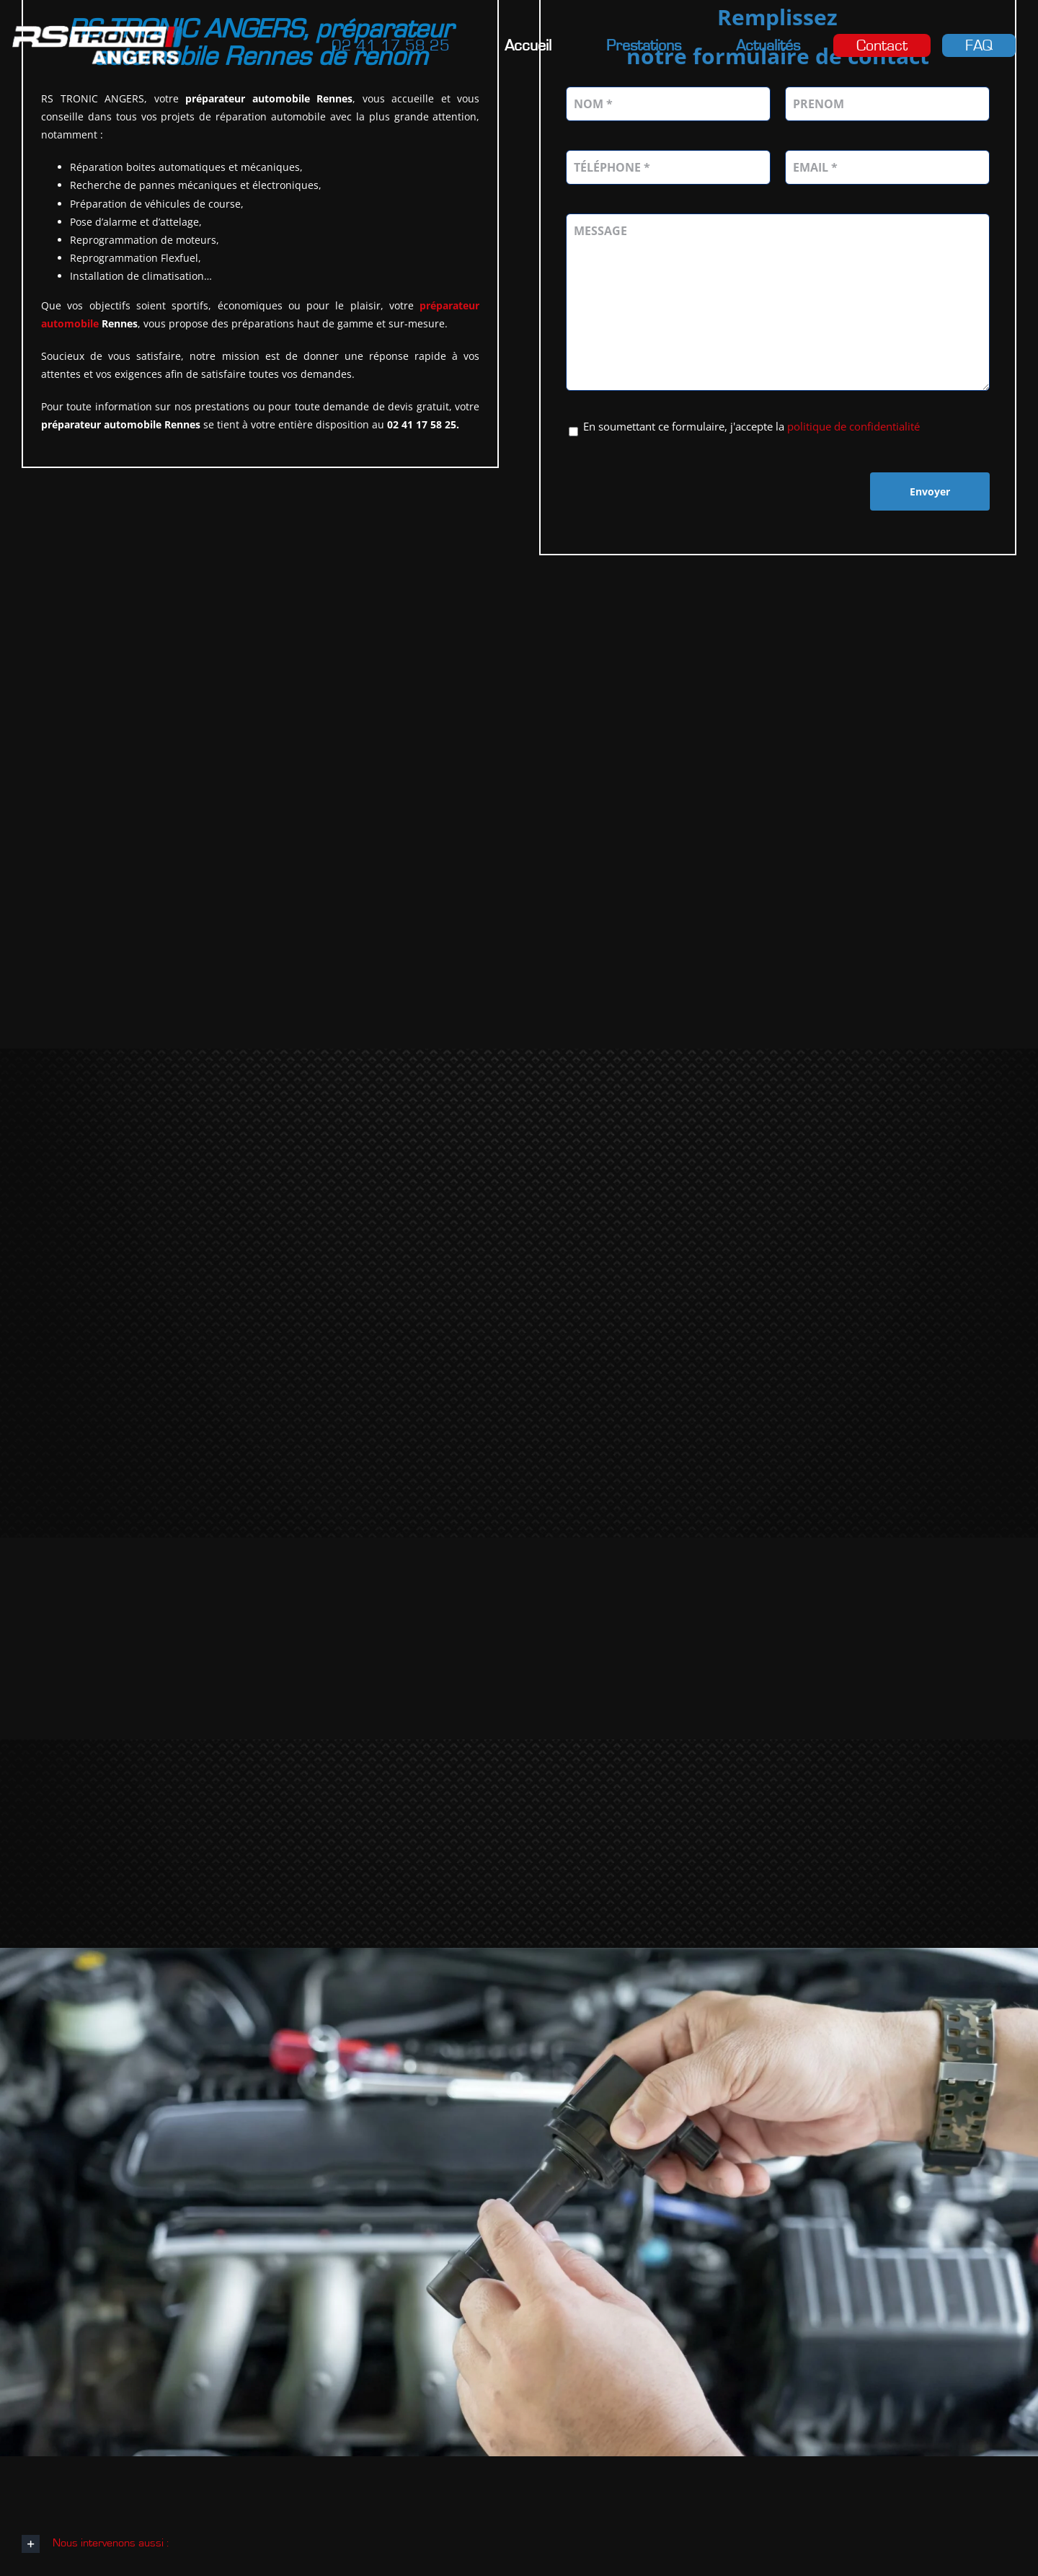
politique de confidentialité (853, 428)
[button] (519, 2545)
